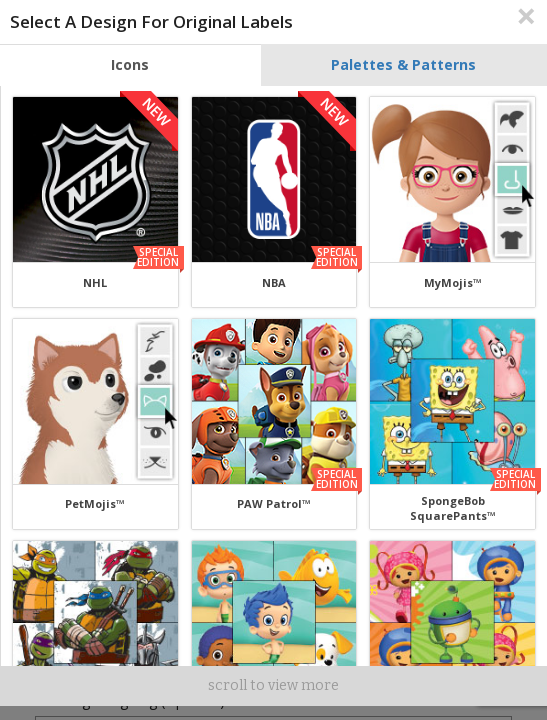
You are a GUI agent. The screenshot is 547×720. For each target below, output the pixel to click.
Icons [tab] (130, 64)
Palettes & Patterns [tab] (403, 64)
